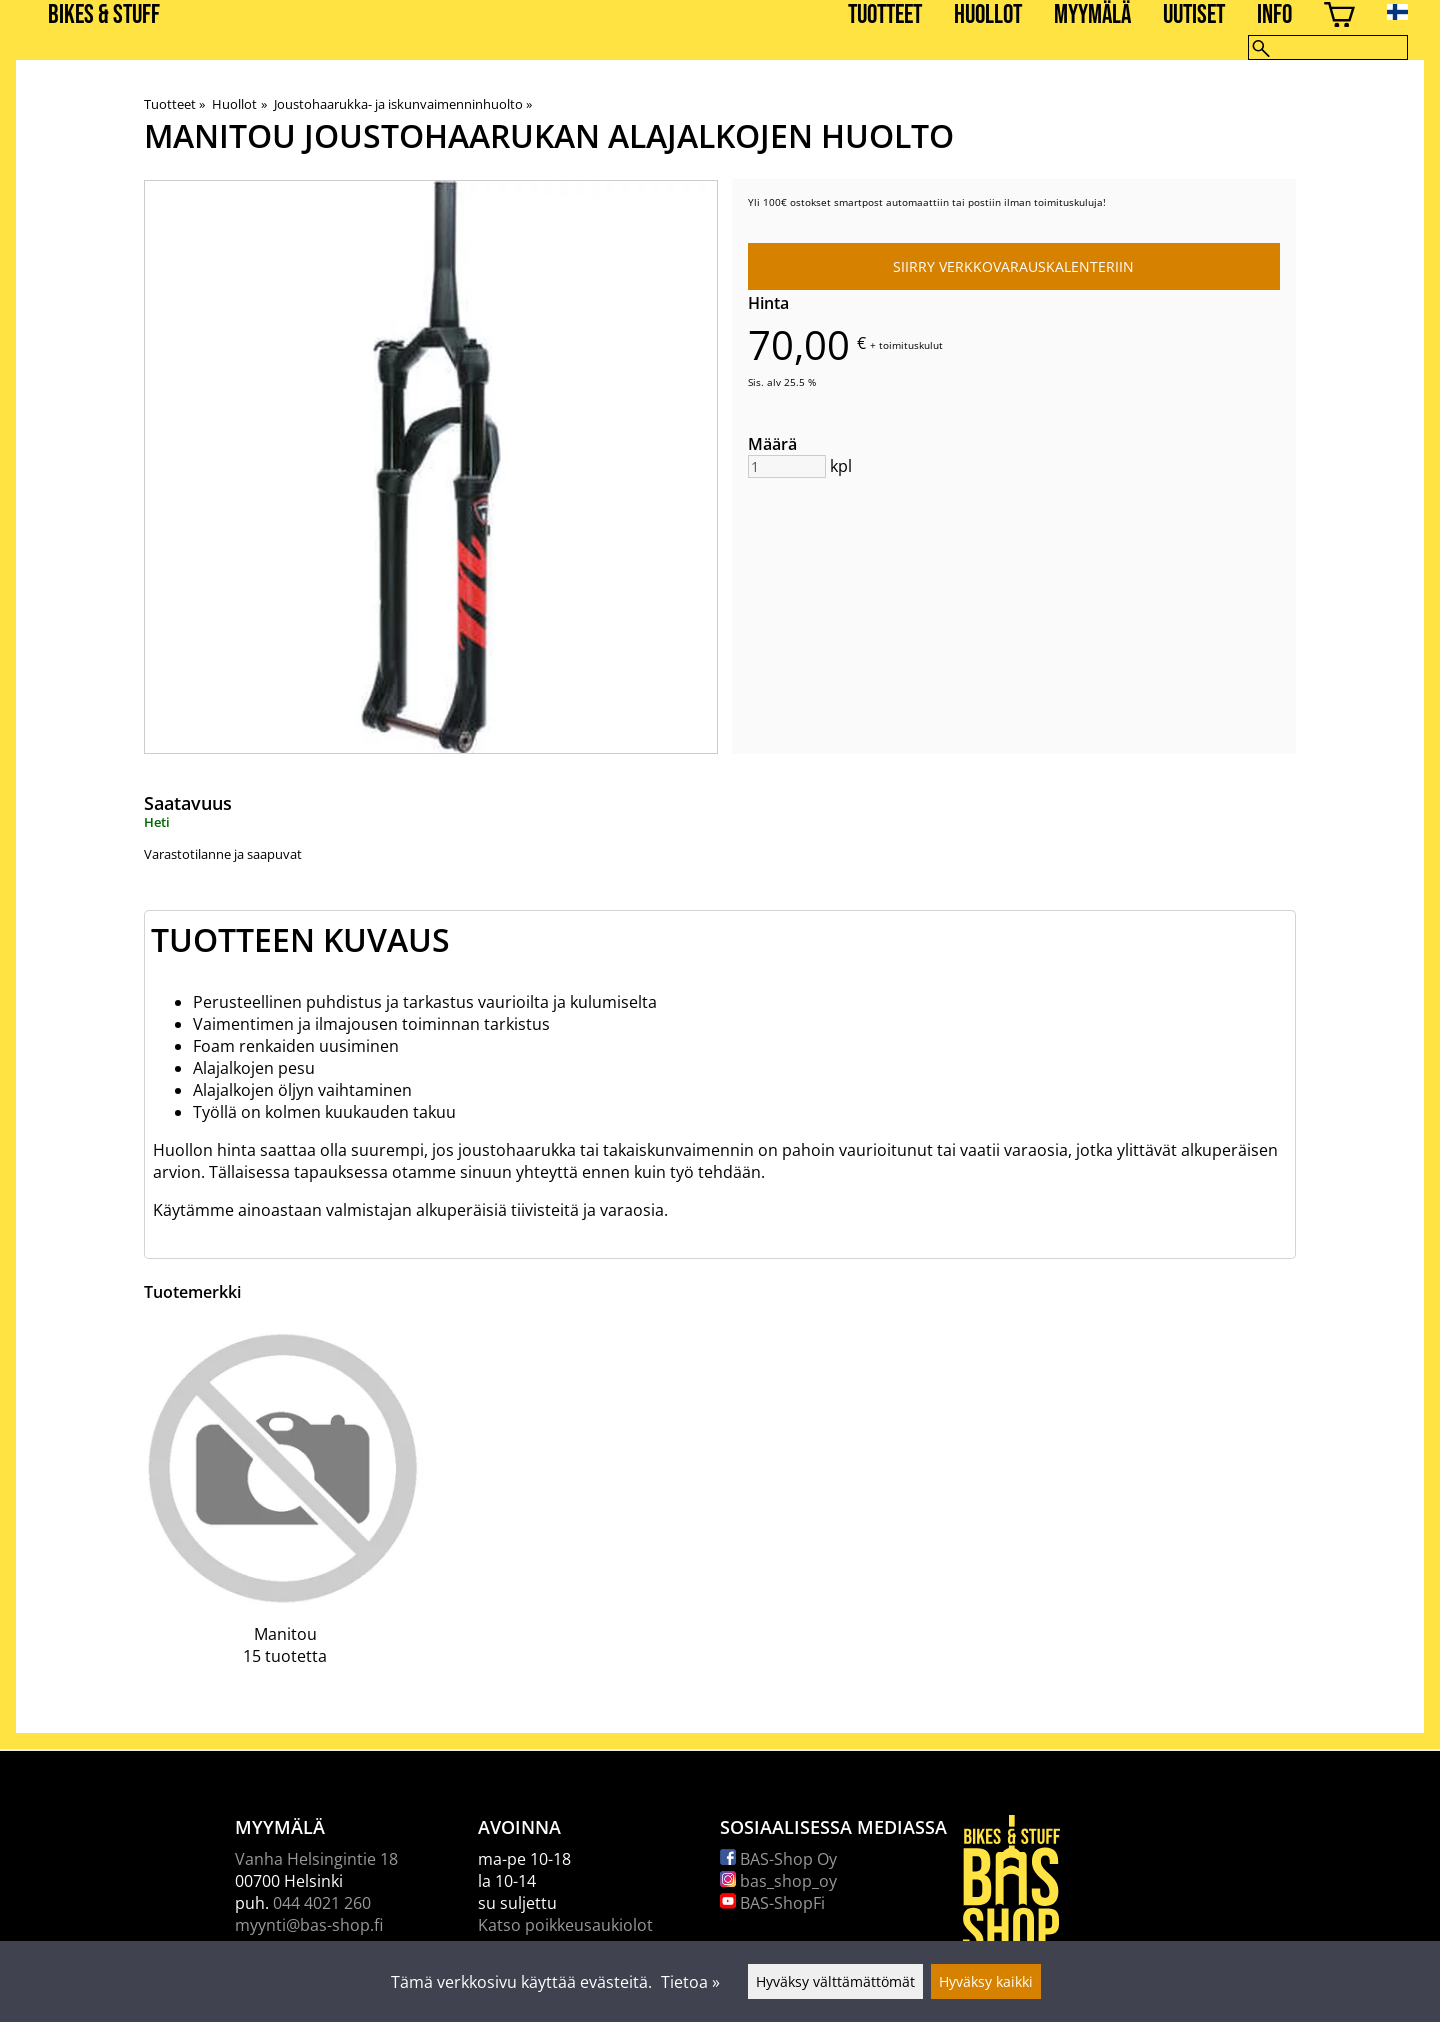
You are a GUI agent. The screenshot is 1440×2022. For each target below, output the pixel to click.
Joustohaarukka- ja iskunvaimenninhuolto (403, 104)
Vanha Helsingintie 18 (316, 1859)
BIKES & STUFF (104, 15)
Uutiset (1194, 15)
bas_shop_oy (778, 1881)
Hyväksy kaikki (986, 1981)
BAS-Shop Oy (778, 1859)
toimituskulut (911, 345)
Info (1274, 15)
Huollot (988, 15)
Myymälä (1092, 15)
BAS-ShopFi (772, 1903)
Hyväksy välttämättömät (835, 1981)
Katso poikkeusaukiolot (565, 1925)
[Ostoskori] (1339, 17)
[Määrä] (787, 466)
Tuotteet (885, 15)
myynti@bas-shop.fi (309, 1925)
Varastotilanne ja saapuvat (223, 854)
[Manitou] (285, 1510)
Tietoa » (690, 1982)
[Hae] (1328, 47)
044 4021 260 (322, 1903)
